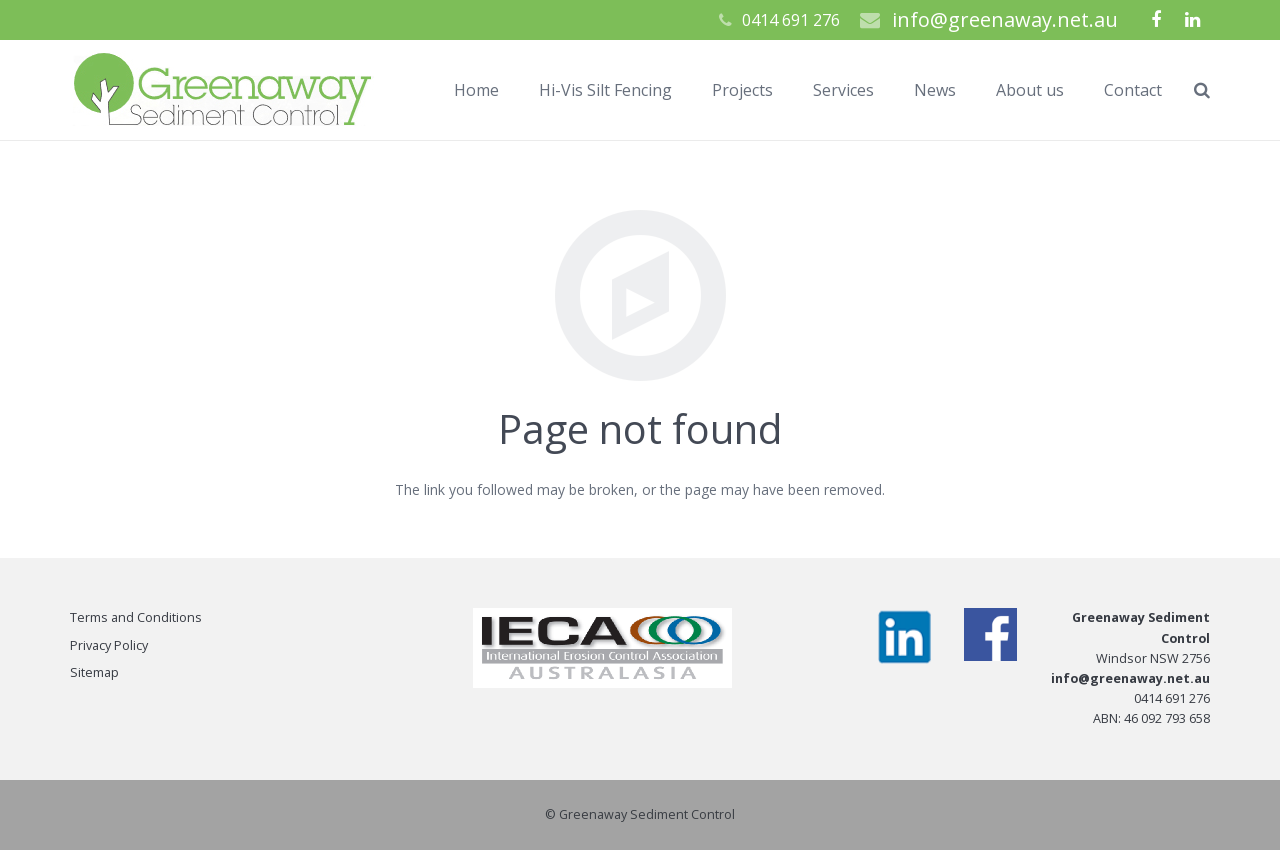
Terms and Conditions (136, 617)
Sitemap (94, 672)
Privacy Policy (109, 645)
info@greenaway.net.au (1005, 19)
